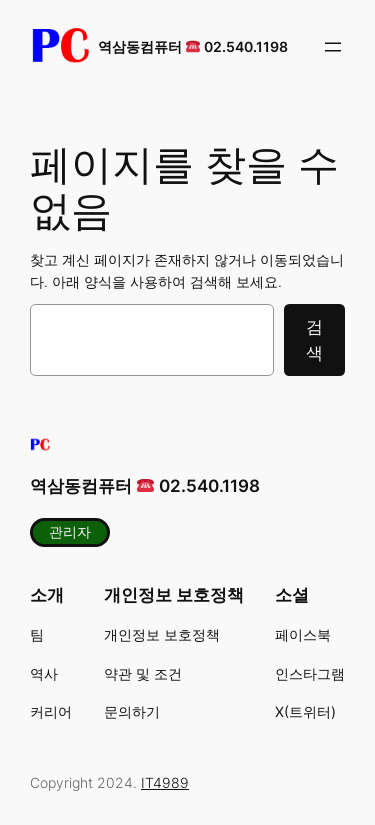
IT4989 (165, 782)
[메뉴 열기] (333, 47)
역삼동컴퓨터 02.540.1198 (193, 46)
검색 (314, 340)
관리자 (70, 531)
